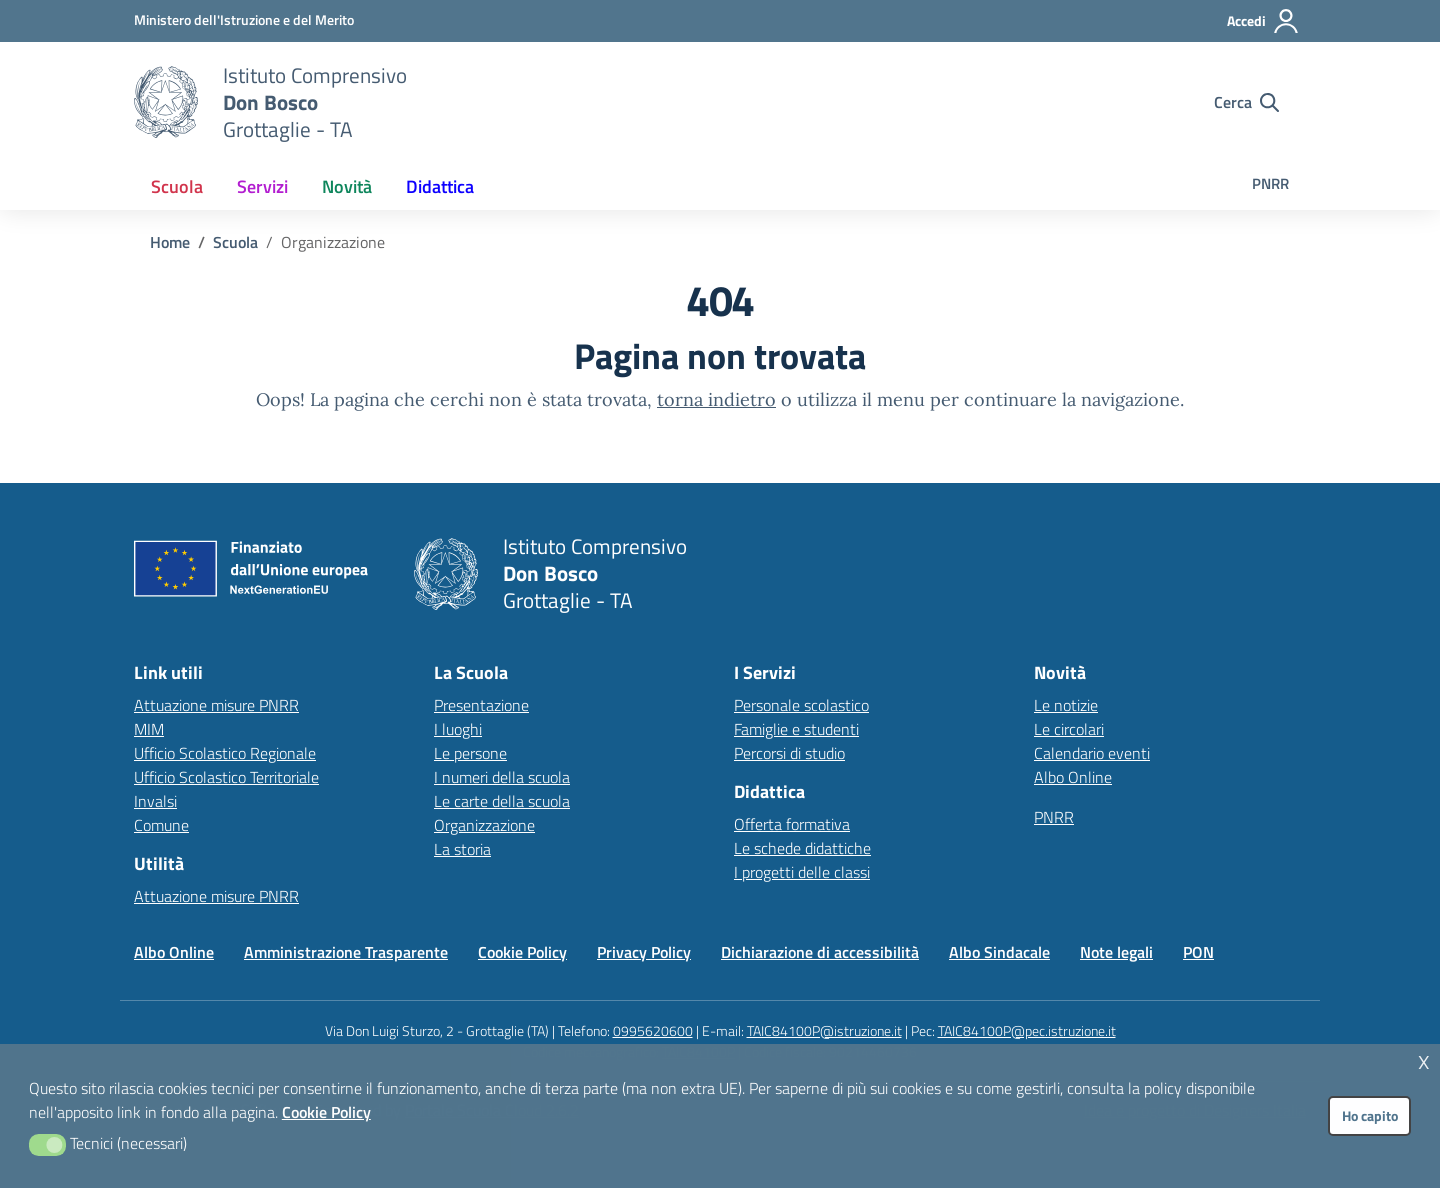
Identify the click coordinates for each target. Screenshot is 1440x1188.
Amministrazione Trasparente (346, 952)
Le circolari (1069, 729)
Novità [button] (347, 186)
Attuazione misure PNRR (216, 705)
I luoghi (458, 729)
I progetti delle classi (802, 872)
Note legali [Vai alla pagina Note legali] (1116, 952)
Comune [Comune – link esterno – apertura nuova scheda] (161, 825)
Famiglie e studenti (796, 729)
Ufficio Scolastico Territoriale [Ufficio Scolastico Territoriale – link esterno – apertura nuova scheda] (226, 777)
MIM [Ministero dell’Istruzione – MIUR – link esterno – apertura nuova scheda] (149, 729)
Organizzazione (484, 825)
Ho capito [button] (1370, 1116)
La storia (462, 849)
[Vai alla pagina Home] (170, 242)
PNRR (1270, 183)
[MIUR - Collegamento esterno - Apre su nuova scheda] (244, 20)
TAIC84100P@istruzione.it (824, 1030)
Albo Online (1073, 777)
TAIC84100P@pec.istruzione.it (1027, 1030)
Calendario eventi (1092, 753)
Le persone (470, 753)
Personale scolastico (801, 705)
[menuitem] (177, 186)
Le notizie (1066, 705)
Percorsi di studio (789, 753)
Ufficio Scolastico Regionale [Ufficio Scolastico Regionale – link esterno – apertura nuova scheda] (225, 753)
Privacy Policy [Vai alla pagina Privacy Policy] (644, 952)
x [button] (1424, 1059)
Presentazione (481, 705)
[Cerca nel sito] (1246, 102)
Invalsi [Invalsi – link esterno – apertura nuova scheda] (155, 801)
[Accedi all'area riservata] (1263, 21)
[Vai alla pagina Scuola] (235, 242)
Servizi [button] (262, 186)
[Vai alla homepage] (166, 102)
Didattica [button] (440, 186)
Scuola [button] (177, 186)
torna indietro (716, 399)
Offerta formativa (792, 824)
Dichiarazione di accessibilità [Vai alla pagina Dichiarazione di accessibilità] (820, 952)
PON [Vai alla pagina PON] (1198, 952)
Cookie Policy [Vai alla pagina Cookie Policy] (522, 952)
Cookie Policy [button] (326, 1112)
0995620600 (653, 1030)
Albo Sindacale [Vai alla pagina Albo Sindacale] (999, 952)
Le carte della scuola (502, 801)
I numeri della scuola (502, 777)
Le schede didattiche (802, 848)
